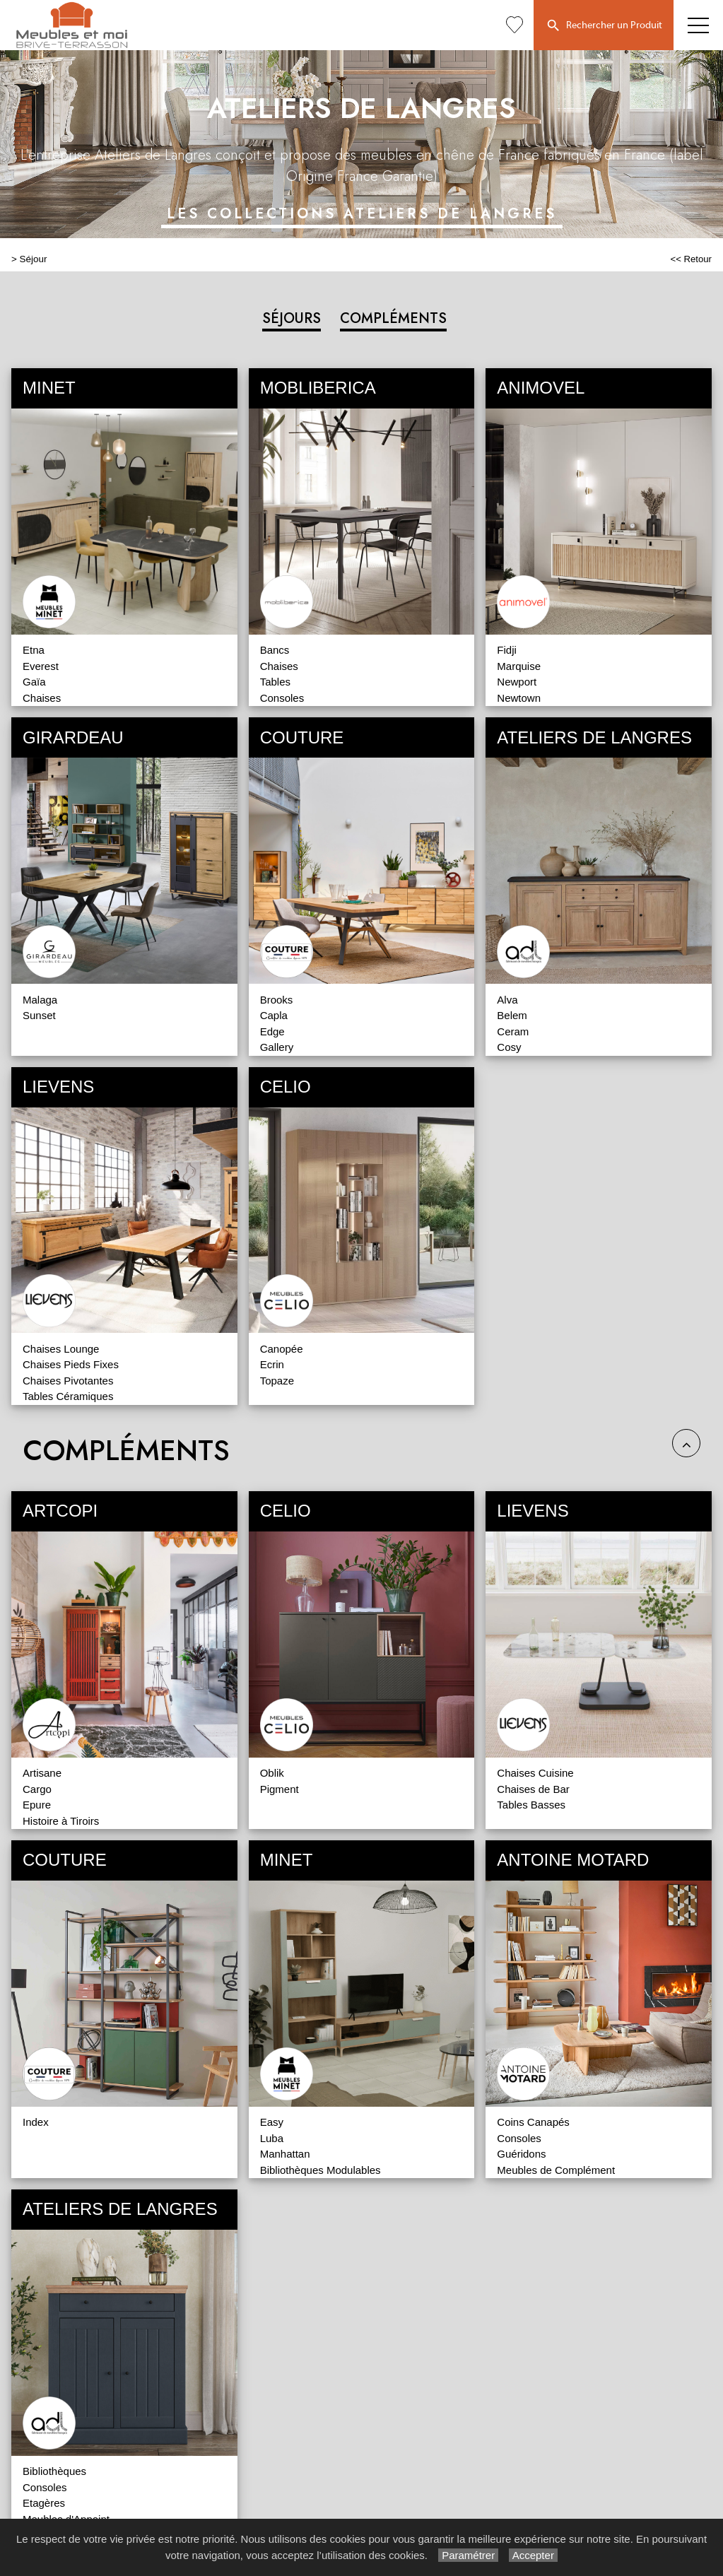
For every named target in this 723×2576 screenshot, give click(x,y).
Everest (41, 666)
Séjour (33, 259)
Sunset (39, 1015)
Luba (271, 2138)
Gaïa (34, 682)
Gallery (277, 1047)
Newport (516, 682)
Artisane (42, 1773)
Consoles (282, 698)
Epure (37, 1805)
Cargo (37, 1789)
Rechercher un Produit (603, 26)
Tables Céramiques (68, 1396)
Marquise (519, 666)
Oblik (272, 1773)
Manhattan (285, 2154)
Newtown (519, 698)
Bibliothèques (54, 2471)
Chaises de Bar (533, 1789)
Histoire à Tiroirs (61, 1821)
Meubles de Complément (556, 2170)
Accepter (533, 2555)
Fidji (507, 650)
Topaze (277, 1381)
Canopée (281, 1349)
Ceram (513, 1031)
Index (36, 2122)
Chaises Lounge (61, 1349)
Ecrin (272, 1364)
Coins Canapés (533, 2122)
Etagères (44, 2503)
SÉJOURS (291, 318)
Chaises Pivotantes (68, 1381)
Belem (512, 1015)
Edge (272, 1031)
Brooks (276, 1000)
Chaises (42, 698)
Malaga (40, 1000)
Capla (274, 1015)
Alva (507, 1000)
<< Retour (691, 259)
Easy (271, 2122)
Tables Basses (531, 1805)
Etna (34, 650)
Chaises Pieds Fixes (71, 1364)
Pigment (279, 1789)
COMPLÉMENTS (393, 318)
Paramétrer (468, 2555)
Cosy (509, 1047)
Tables (275, 682)
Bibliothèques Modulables (320, 2170)
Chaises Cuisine (535, 1773)
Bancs (275, 650)
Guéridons (521, 2154)
